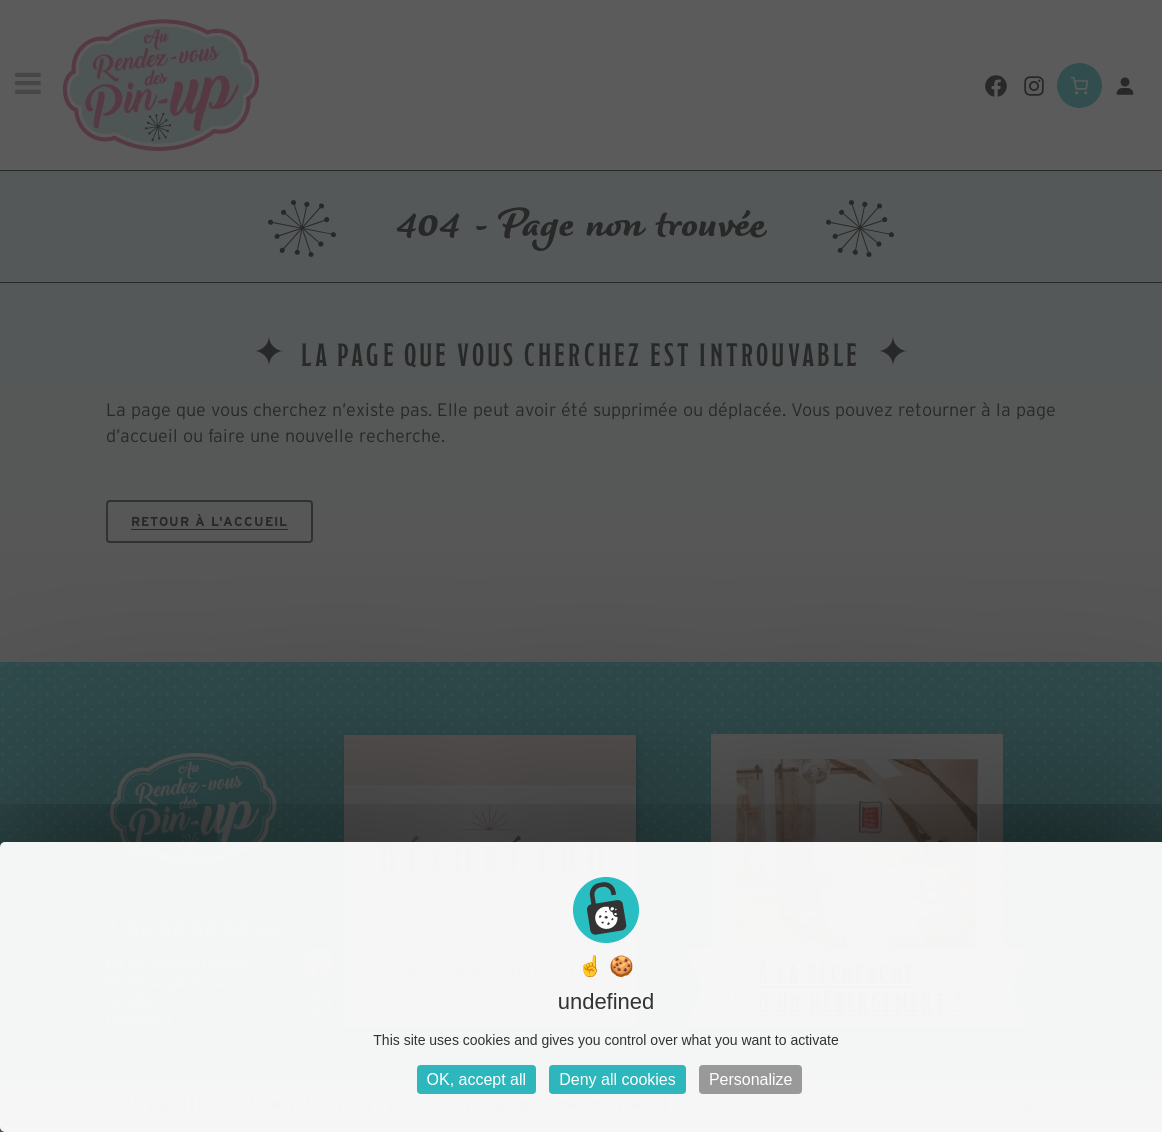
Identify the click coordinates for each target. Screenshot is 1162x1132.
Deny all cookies (617, 1079)
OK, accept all (477, 1079)
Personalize (751, 1079)
